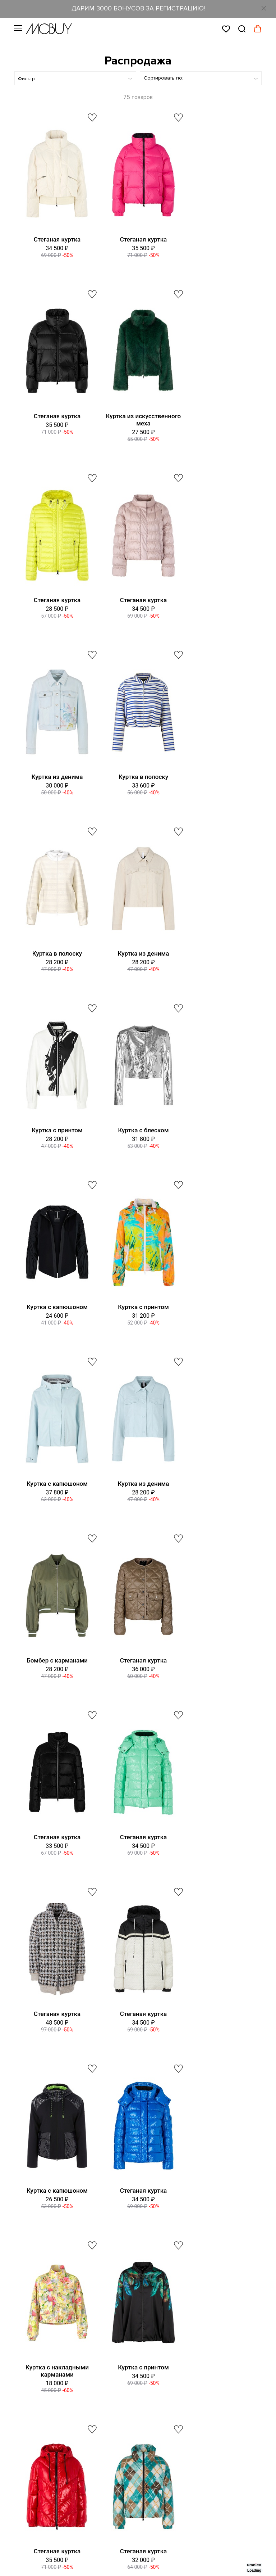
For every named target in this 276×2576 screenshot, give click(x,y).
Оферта (24, 2203)
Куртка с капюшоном (54, 953)
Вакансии (25, 2175)
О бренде (26, 2147)
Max (29, 2389)
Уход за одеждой (36, 2331)
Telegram (36, 2375)
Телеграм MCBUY (46, 2446)
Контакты (25, 2161)
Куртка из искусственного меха (54, 419)
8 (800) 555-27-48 (154, 2047)
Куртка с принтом (135, 776)
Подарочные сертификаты (47, 2231)
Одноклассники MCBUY (54, 2432)
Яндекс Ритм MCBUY (50, 2460)
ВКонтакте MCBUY (47, 2418)
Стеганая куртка (54, 239)
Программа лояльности (43, 2189)
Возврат (24, 2317)
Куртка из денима (54, 600)
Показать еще (138, 1894)
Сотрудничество (35, 2345)
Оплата (23, 2303)
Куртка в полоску (135, 600)
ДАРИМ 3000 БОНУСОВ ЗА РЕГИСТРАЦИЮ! (138, 8)
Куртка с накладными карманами (54, 1664)
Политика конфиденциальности (53, 2217)
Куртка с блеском (216, 776)
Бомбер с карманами (135, 1130)
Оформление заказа (40, 2275)
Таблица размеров (37, 2261)
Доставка (26, 2289)
